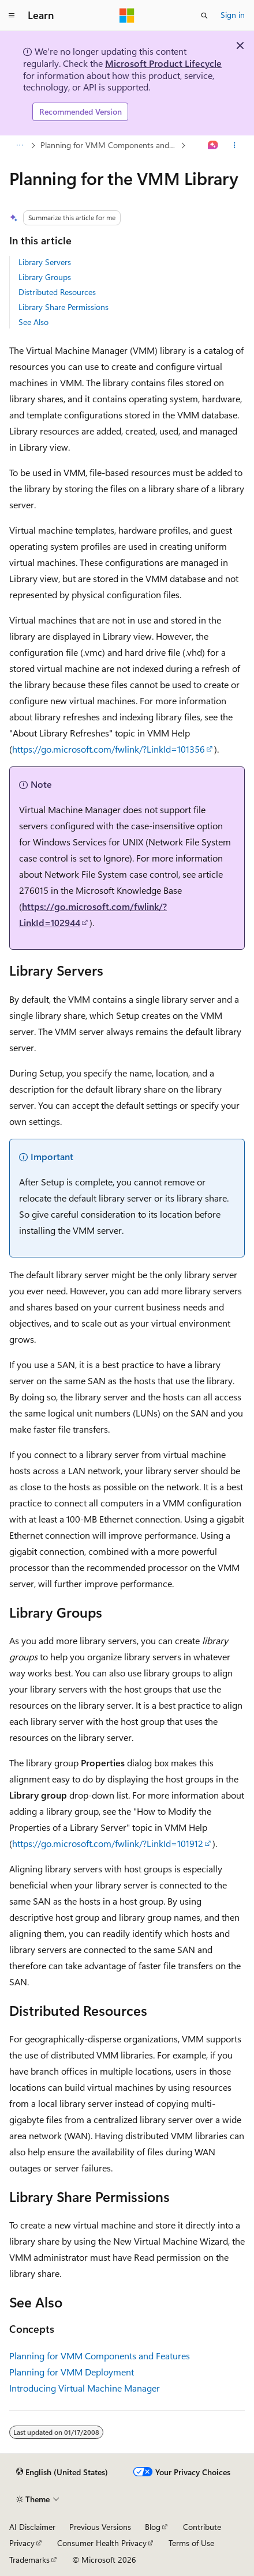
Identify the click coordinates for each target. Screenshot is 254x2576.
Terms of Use (191, 2542)
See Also (33, 321)
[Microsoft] (127, 15)
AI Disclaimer (32, 2526)
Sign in (233, 14)
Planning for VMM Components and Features (109, 144)
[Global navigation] (11, 15)
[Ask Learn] (213, 145)
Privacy (22, 2542)
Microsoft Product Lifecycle (163, 63)
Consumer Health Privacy (102, 2542)
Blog (152, 2526)
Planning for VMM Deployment (71, 2372)
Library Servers (44, 261)
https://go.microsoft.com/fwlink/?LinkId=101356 (108, 749)
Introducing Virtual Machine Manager (84, 2388)
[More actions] (235, 145)
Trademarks (29, 2559)
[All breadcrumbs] (19, 145)
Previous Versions (100, 2526)
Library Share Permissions (63, 306)
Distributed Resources (57, 291)
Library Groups (44, 276)
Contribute (202, 2526)
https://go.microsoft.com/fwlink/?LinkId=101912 (107, 1843)
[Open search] (204, 15)
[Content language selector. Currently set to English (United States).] (62, 2472)
